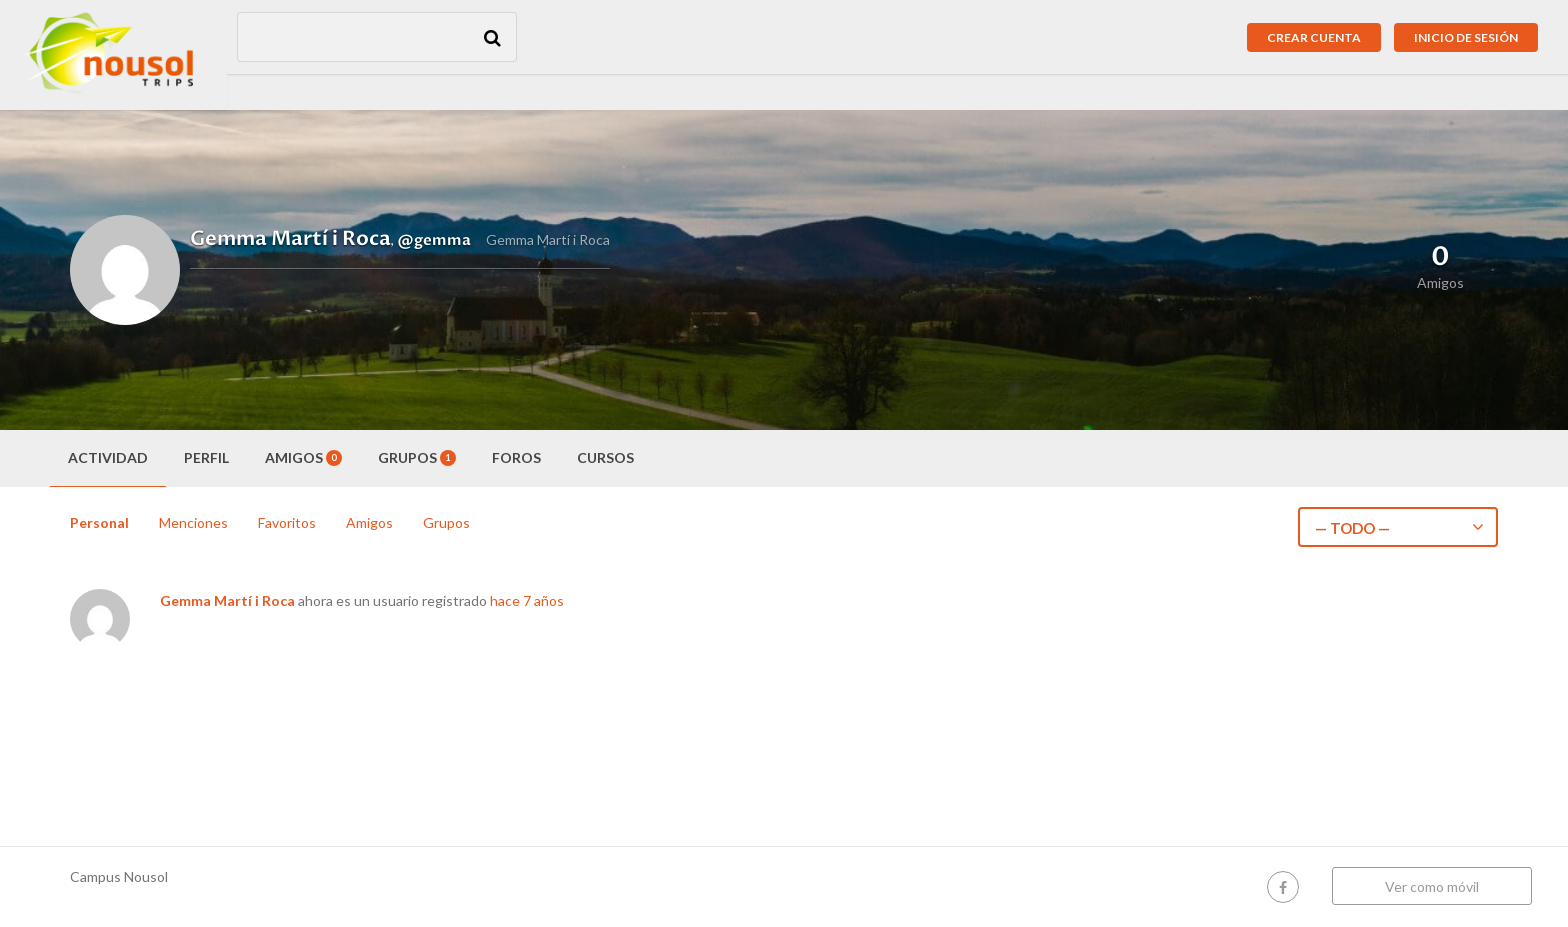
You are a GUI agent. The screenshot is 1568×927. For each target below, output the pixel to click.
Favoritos (287, 522)
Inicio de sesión (1466, 37)
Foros (516, 457)
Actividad (108, 457)
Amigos (303, 457)
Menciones (193, 522)
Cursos (605, 457)
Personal (99, 522)
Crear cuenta (1314, 37)
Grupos (417, 457)
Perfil (206, 457)
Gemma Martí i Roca (227, 600)
